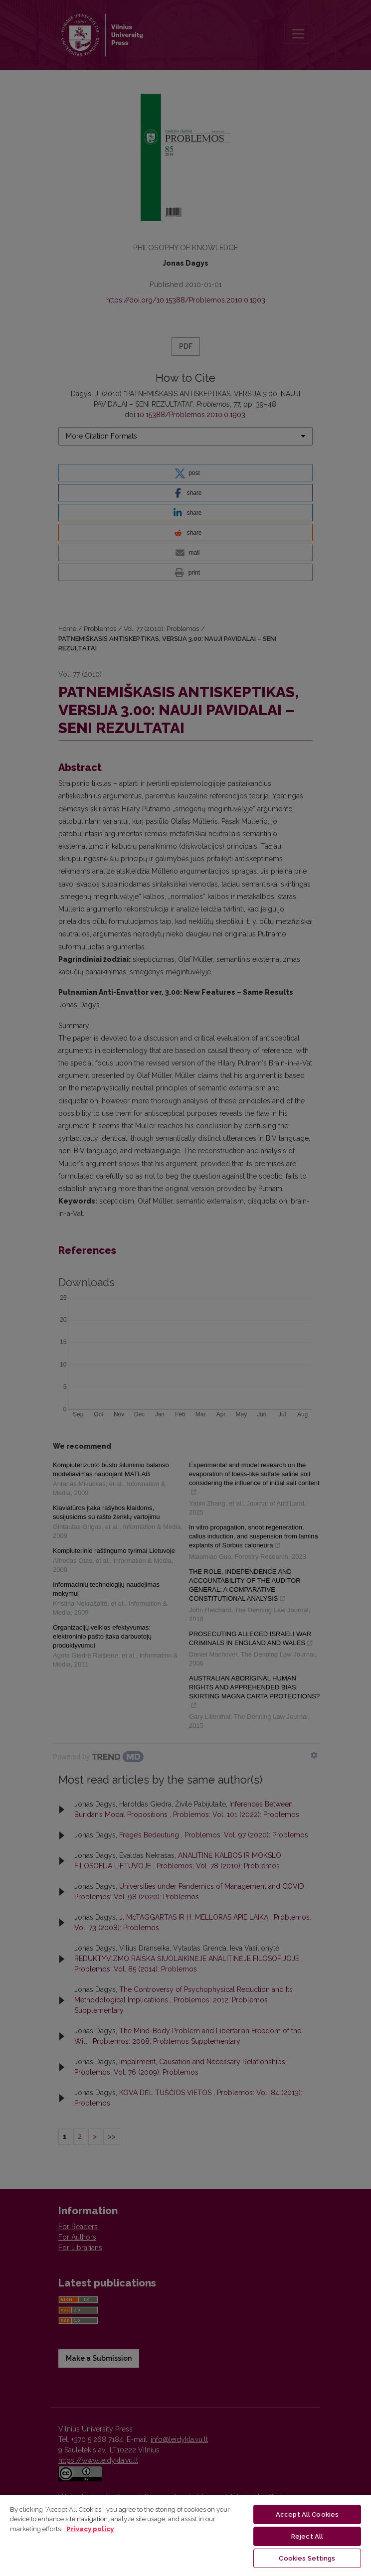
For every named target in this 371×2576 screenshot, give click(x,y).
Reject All (307, 2536)
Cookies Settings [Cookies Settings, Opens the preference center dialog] (307, 2558)
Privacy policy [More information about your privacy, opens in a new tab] (90, 2529)
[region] (185, 2535)
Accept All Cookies (307, 2514)
